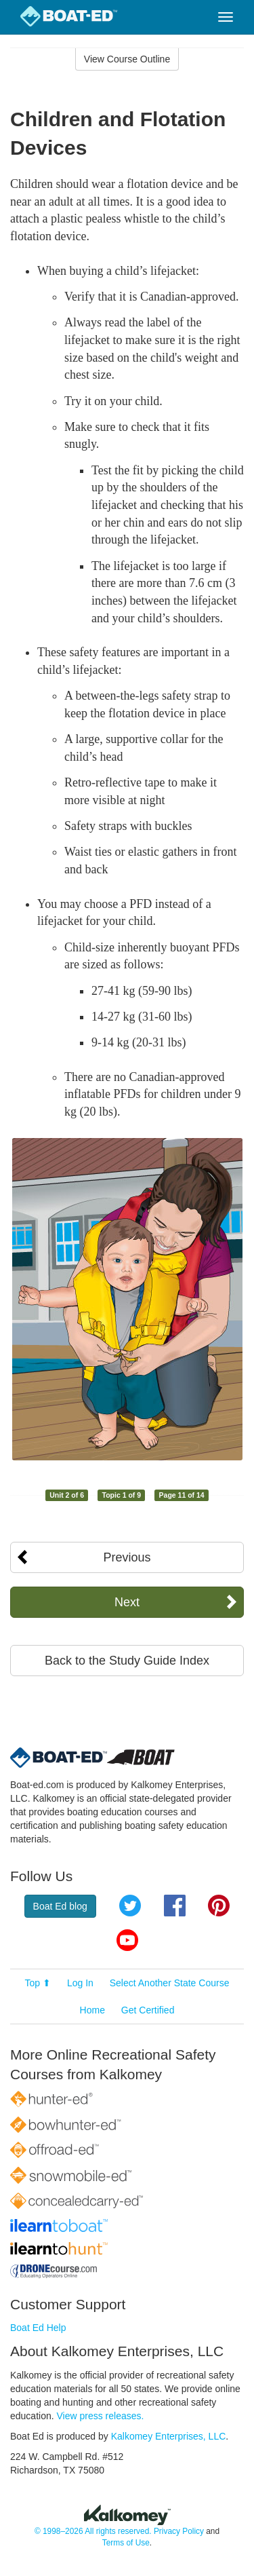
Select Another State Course (170, 1982)
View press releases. (100, 2415)
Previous (126, 1557)
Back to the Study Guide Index (127, 1660)
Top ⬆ (38, 1982)
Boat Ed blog (60, 1906)
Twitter (130, 1905)
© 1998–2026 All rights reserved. (93, 2531)
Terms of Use (126, 2542)
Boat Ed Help (38, 2327)
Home (92, 2010)
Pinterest (219, 1905)
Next (127, 1602)
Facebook (175, 1905)
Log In (80, 1982)
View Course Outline (127, 59)
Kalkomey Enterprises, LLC (168, 2436)
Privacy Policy (179, 2531)
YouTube (127, 1940)
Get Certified (148, 2010)
